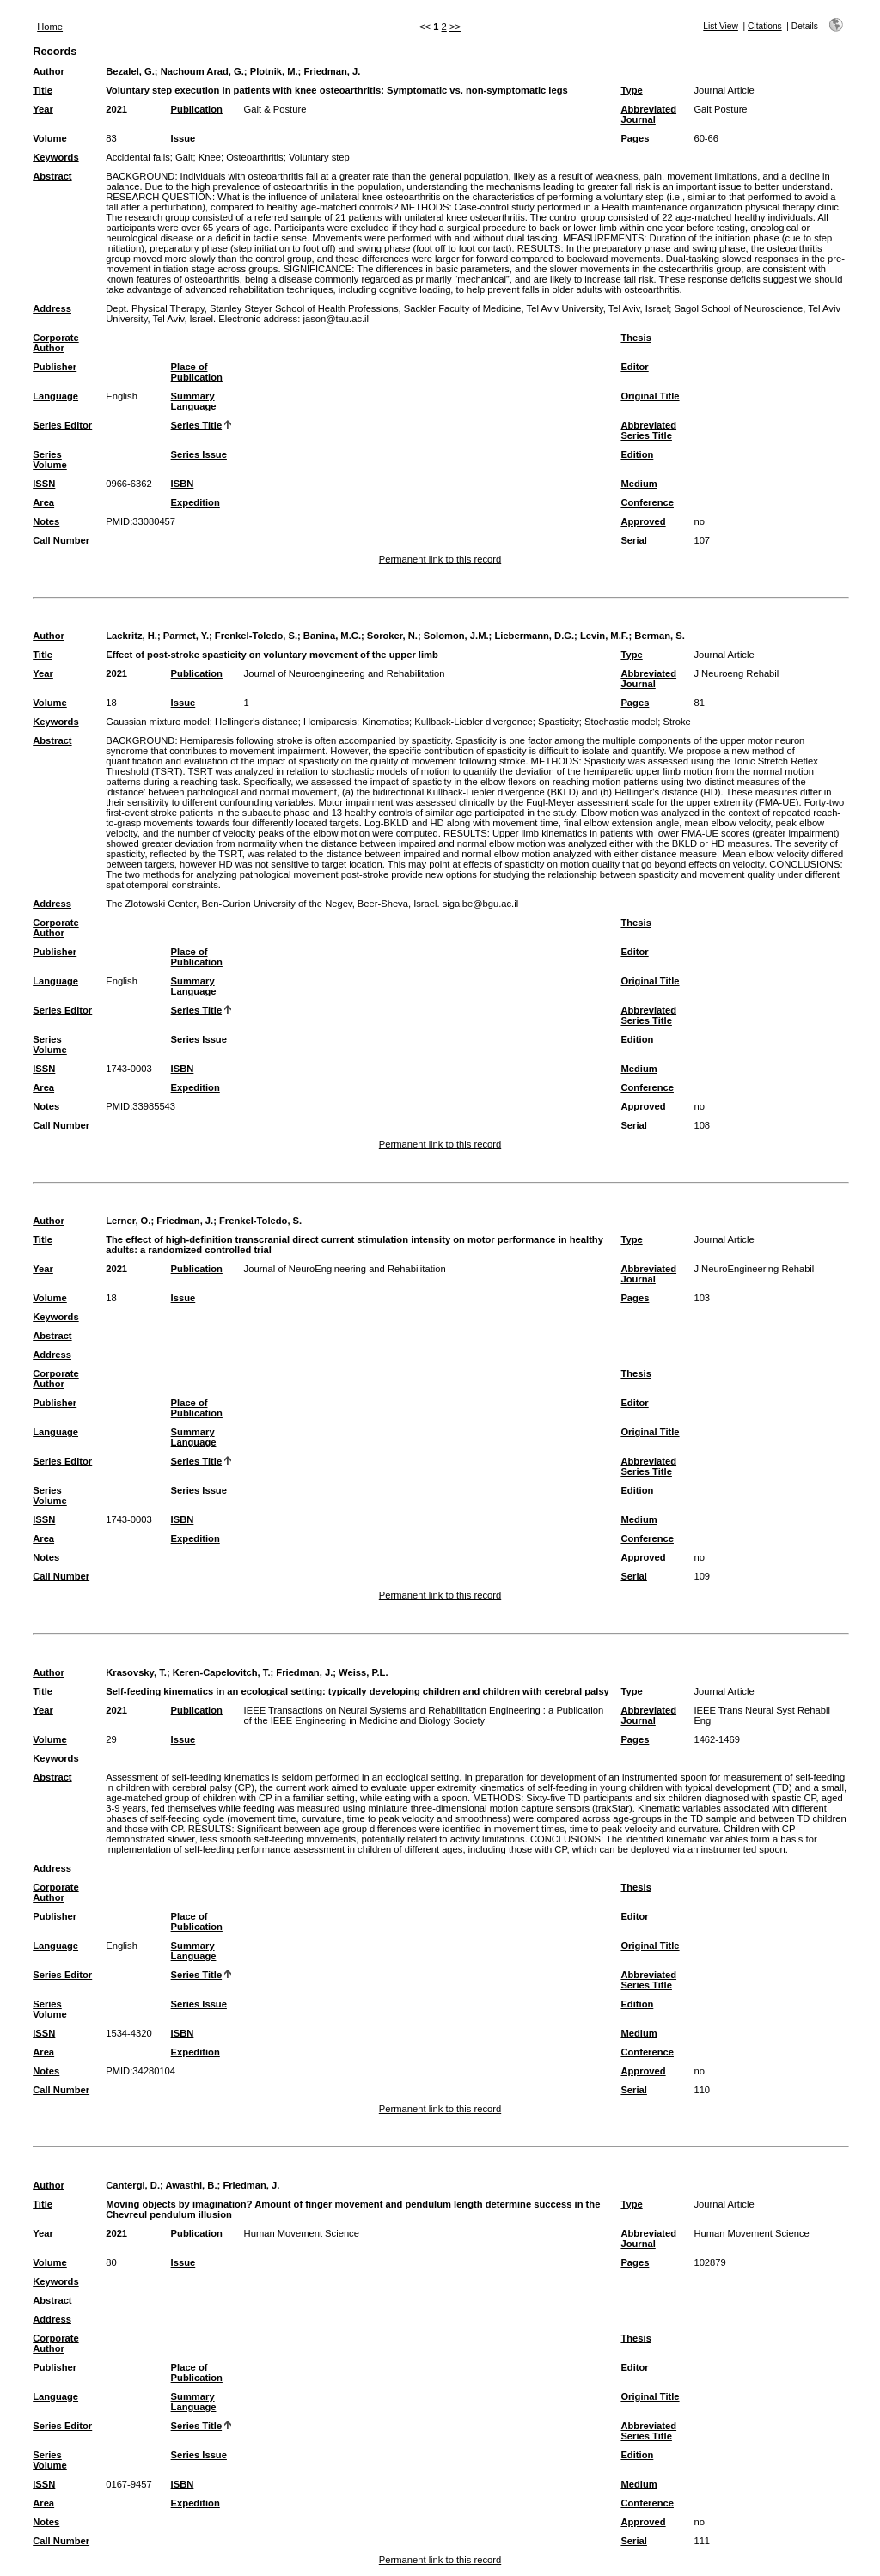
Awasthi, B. (191, 2185)
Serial (633, 540)
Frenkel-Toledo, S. (256, 635)
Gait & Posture (275, 109)
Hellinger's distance (256, 721)
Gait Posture (720, 109)
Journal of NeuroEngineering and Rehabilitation (345, 1269)
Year (43, 109)
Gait (184, 157)
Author (48, 71)
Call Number (61, 540)
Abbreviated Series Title (648, 430)
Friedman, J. (331, 71)
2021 (116, 109)
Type (631, 90)
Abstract (52, 176)
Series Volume (50, 459)
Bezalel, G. (130, 71)
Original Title (649, 396)
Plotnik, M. (274, 71)
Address (52, 308)
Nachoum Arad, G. (202, 71)
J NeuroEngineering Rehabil (754, 1269)
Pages (634, 138)
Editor (634, 367)
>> (455, 26)
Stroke (676, 721)
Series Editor (62, 425)
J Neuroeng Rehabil (736, 673)
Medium (638, 483)
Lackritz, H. (131, 635)
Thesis (635, 337)
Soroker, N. (392, 635)
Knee (210, 157)
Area (43, 502)
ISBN (182, 483)
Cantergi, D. (133, 2185)
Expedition (195, 502)
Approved (642, 521)
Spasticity (558, 721)
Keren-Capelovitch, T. (222, 1672)
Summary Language (194, 401)
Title (42, 90)
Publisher (54, 367)
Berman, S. (659, 635)
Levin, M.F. (604, 635)
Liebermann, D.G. (534, 635)
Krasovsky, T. (136, 1672)
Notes (46, 521)
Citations (765, 26)
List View (720, 26)
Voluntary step (319, 157)
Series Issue (199, 454)
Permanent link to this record (440, 559)
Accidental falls (138, 157)
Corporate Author (55, 342)
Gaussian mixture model (158, 721)
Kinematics (385, 721)
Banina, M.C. (332, 635)
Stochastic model (620, 721)
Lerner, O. (128, 1220)
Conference (647, 502)
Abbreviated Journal (648, 114)
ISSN (44, 483)
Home (50, 26)
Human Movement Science (301, 2233)
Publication (197, 109)
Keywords (55, 157)
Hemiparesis (330, 721)
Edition (636, 454)
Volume (50, 138)
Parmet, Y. (186, 635)
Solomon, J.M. (456, 635)
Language (55, 396)
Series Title (197, 425)
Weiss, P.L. (363, 1672)
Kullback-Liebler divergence (473, 721)
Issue (183, 138)
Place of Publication (197, 372)
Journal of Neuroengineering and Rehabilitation (344, 673)
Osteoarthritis (255, 157)
